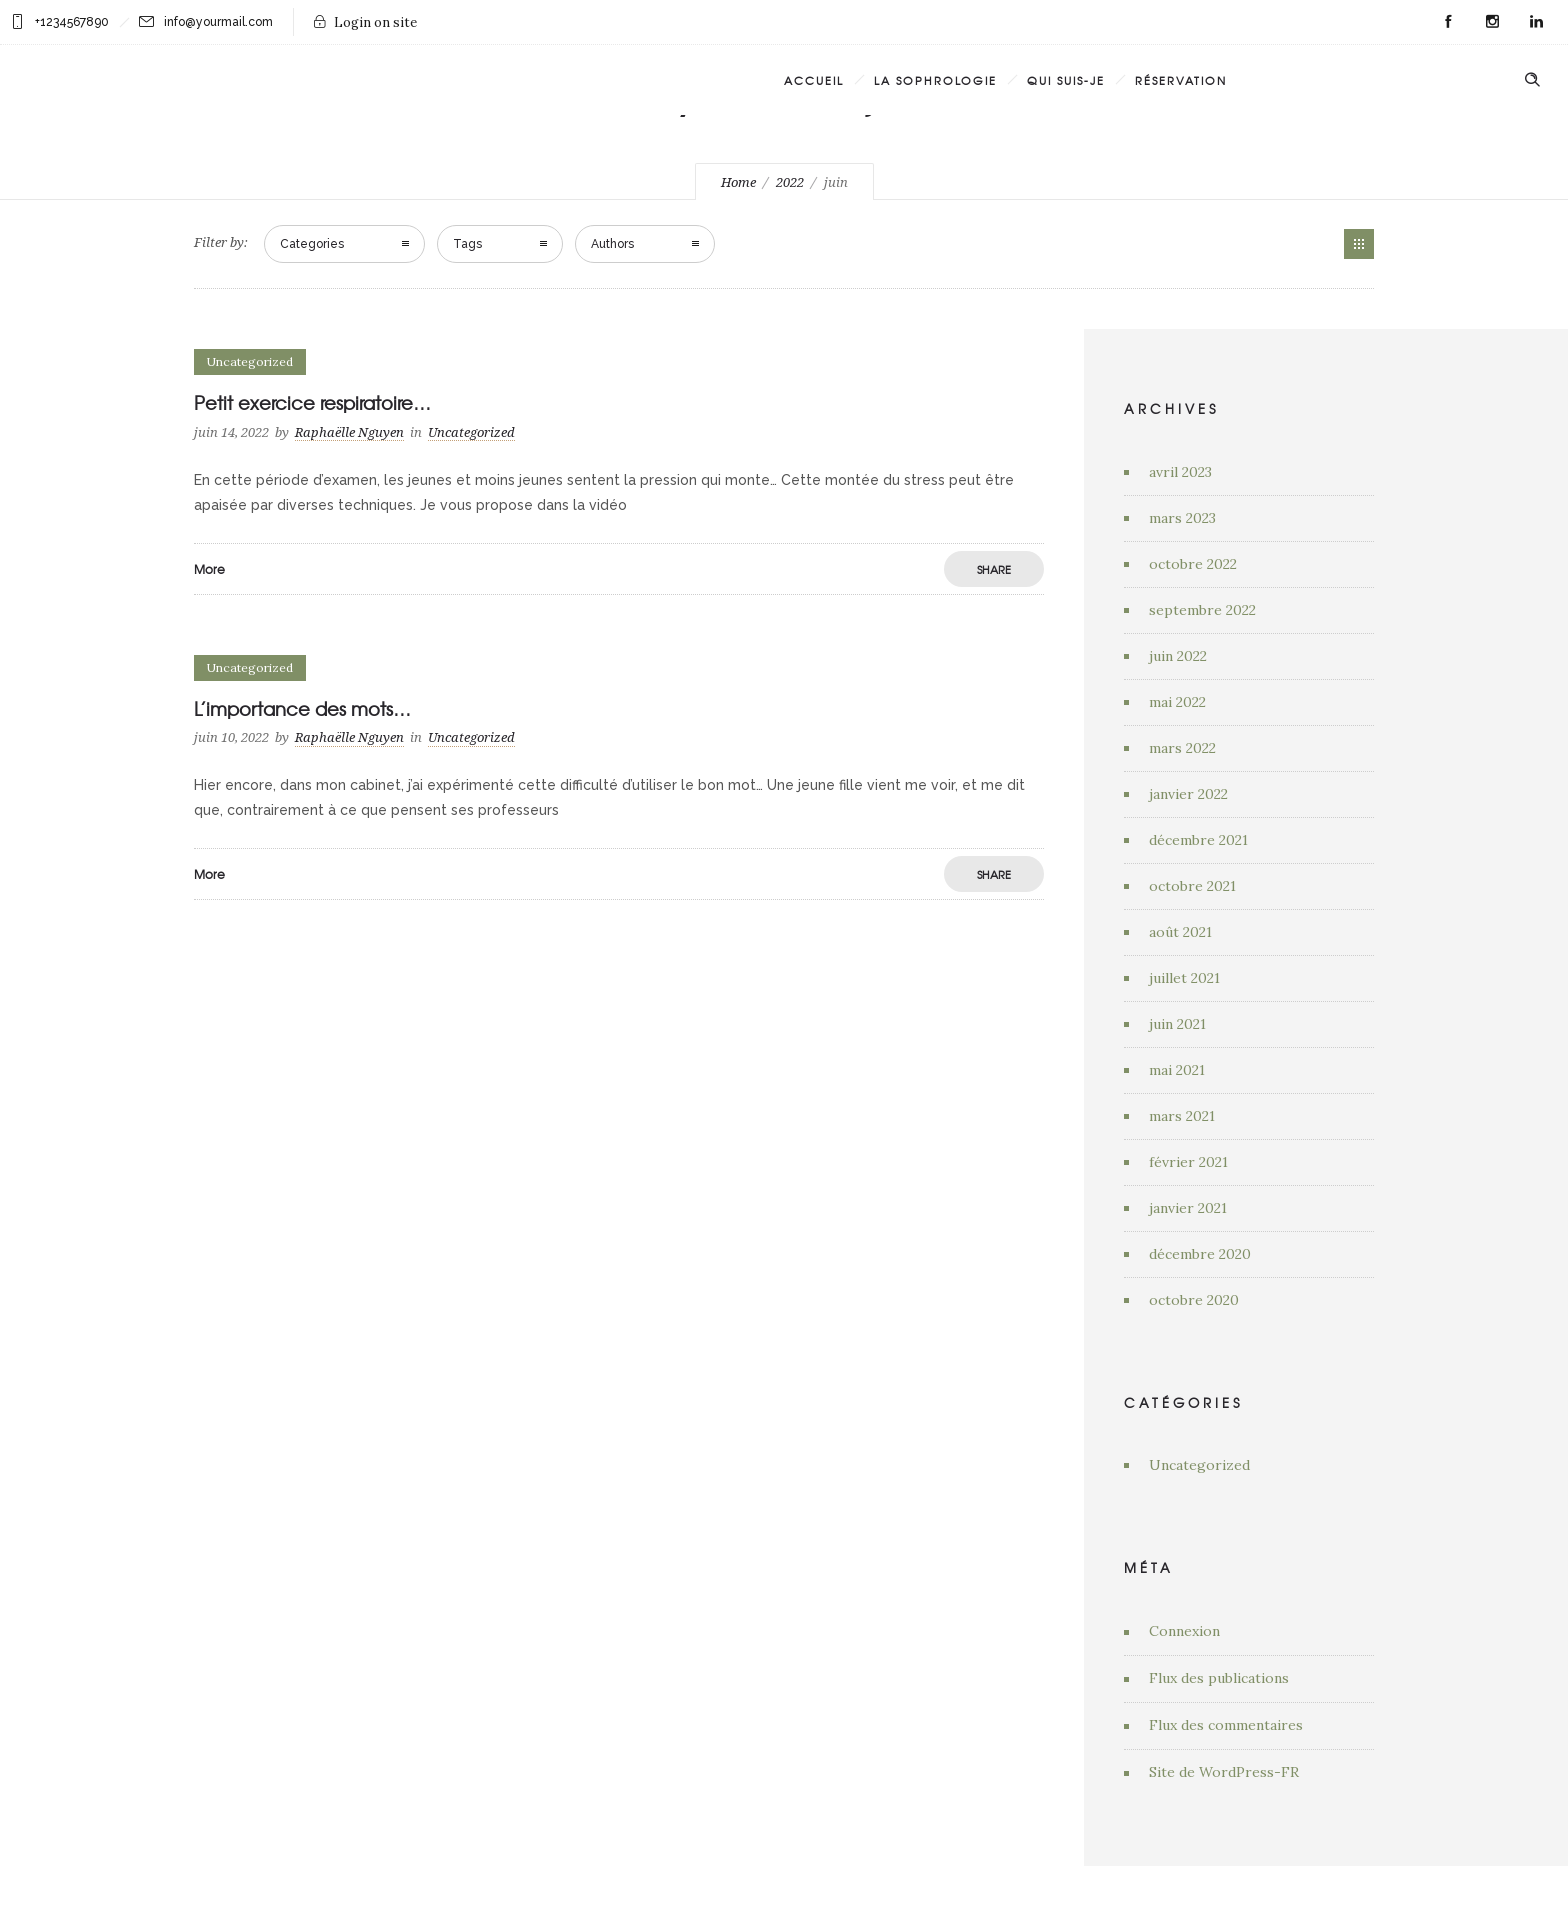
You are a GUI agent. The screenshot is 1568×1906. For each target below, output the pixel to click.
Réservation (1181, 80)
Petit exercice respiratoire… (312, 402)
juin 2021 (1177, 1024)
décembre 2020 (1200, 1254)
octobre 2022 (1193, 564)
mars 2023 (1182, 518)
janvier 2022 (1188, 794)
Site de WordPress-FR (1224, 1772)
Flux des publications (1219, 1678)
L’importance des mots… (302, 708)
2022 (790, 182)
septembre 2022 (1202, 610)
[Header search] (1532, 78)
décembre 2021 (1198, 840)
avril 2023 (1180, 472)
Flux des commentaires (1226, 1725)
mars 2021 (1182, 1116)
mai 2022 (1177, 702)
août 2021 (1180, 932)
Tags (467, 244)
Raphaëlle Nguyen (349, 432)
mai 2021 (1177, 1070)
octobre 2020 (1194, 1300)
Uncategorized (1199, 1465)
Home (738, 182)
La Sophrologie (935, 80)
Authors (612, 244)
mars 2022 (1182, 748)
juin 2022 (1178, 656)
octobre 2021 (1192, 886)
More (209, 569)
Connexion (1184, 1631)
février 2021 (1188, 1162)
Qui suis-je (1066, 80)
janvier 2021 (1188, 1208)
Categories (312, 244)
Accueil (814, 80)
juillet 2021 (1184, 978)
